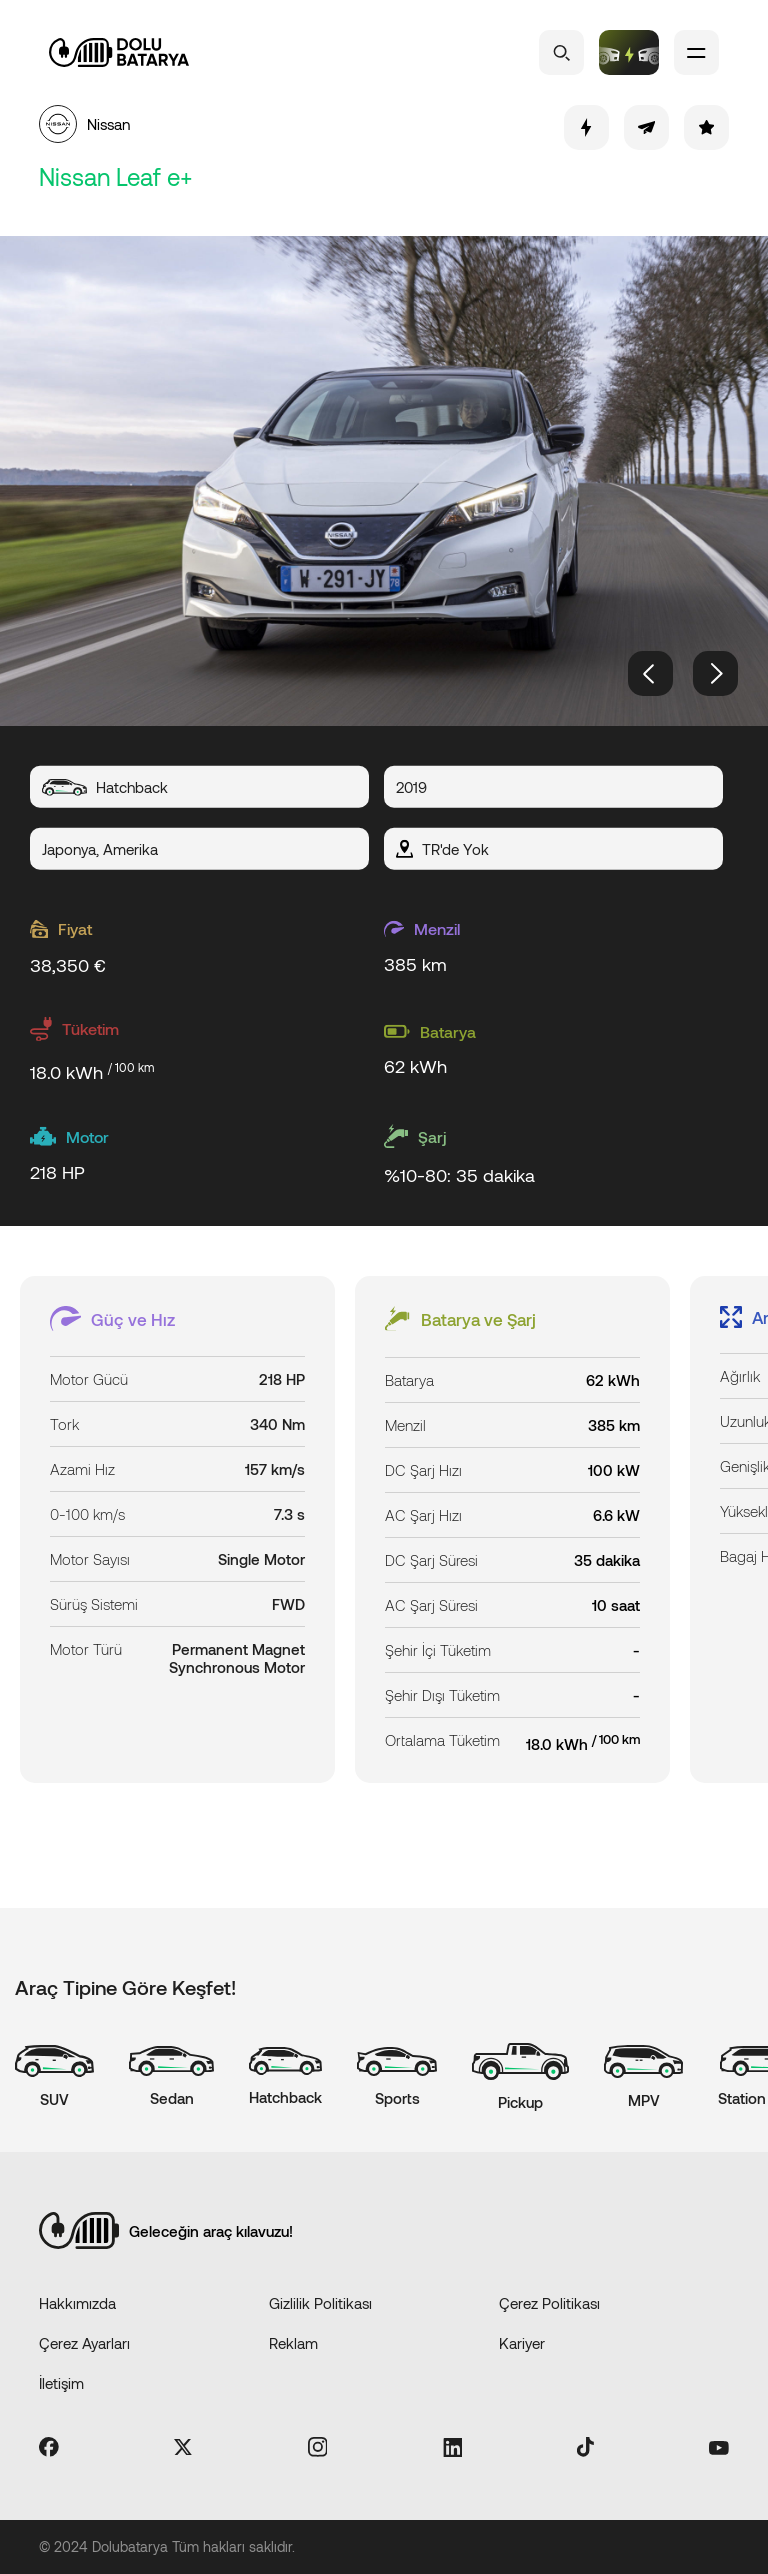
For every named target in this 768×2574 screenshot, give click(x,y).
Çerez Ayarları (84, 2343)
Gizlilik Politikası (320, 2303)
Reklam (293, 2343)
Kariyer (522, 2343)
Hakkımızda (77, 2303)
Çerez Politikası (549, 2303)
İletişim (61, 2383)
